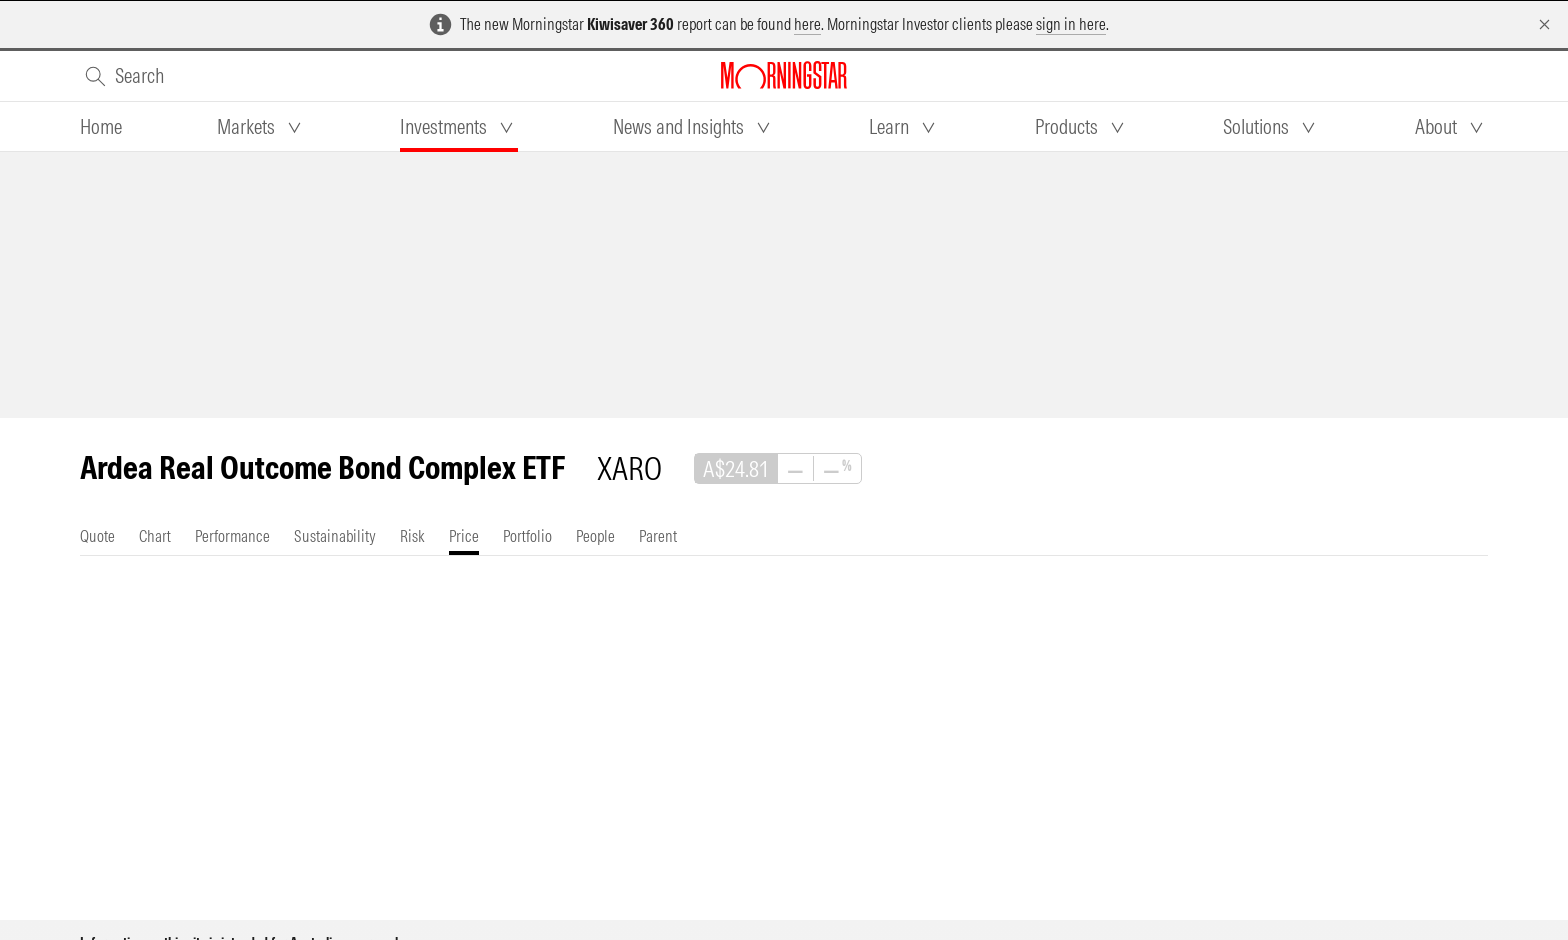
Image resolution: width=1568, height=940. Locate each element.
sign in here (1071, 24)
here (807, 24)
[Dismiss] (1544, 24)
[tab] (101, 127)
